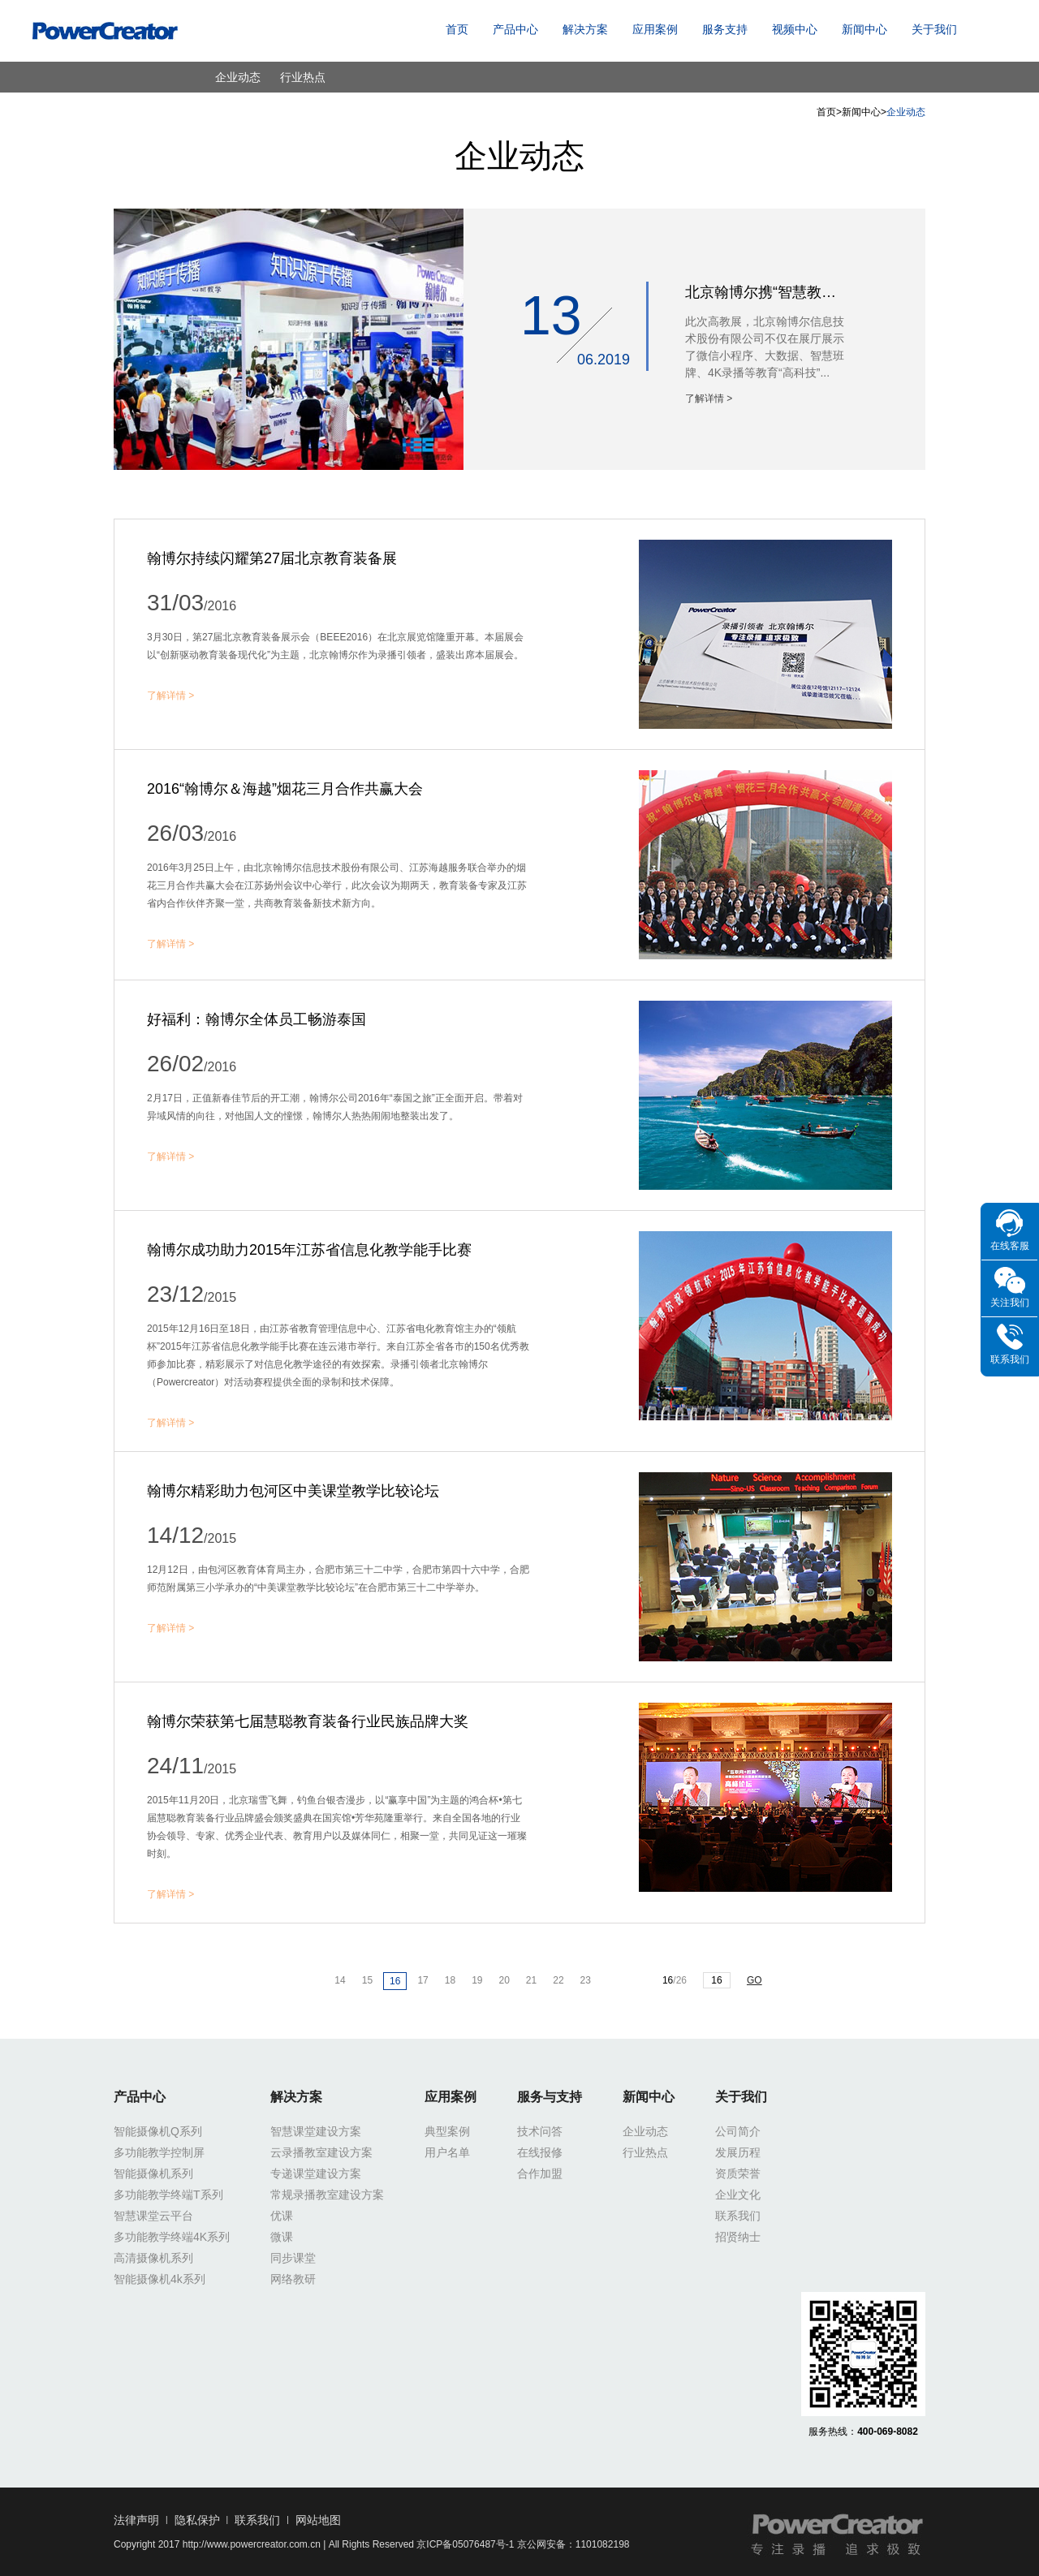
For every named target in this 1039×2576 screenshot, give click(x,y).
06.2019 (603, 359)
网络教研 (293, 2278)
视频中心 (794, 29)
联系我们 (738, 2215)
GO (754, 1980)
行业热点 (302, 77)
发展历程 (738, 2152)
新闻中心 (864, 29)
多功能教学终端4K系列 (172, 2236)
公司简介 (738, 2131)
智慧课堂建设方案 (315, 2131)
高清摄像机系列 (153, 2257)
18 (450, 1980)
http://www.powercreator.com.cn (252, 2544)
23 (585, 1980)
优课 (281, 2215)
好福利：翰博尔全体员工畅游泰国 (256, 1019)
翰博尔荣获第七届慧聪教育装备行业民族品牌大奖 (307, 1721)
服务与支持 (549, 2097)
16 (395, 1981)
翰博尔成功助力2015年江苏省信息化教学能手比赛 (309, 1250)
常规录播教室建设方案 (327, 2194)
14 (339, 1980)
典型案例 (447, 2131)
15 (367, 1980)
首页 (457, 29)
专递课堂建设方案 (315, 2173)
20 (504, 1980)
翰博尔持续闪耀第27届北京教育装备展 (272, 558)
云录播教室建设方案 (321, 2152)
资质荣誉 (738, 2173)
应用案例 (655, 29)
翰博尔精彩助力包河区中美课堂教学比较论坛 (293, 1491)
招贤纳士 (738, 2236)
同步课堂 (293, 2257)
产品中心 (515, 29)
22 (558, 1980)
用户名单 (447, 2152)
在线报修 (540, 2152)
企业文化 (738, 2194)
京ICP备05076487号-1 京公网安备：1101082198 (522, 2544)
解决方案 (585, 29)
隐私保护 (197, 2520)
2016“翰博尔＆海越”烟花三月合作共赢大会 (285, 789)
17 (422, 1980)
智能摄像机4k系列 (159, 2278)
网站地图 (318, 2520)
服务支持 (725, 29)
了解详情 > (708, 398)
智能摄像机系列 (153, 2173)
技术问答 (540, 2131)
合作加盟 (540, 2173)
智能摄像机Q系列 (158, 2131)
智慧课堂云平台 (153, 2215)
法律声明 (136, 2520)
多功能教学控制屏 (159, 2152)
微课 (281, 2236)
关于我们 (934, 29)
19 (477, 1980)
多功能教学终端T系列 (168, 2194)
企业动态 (238, 77)
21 (531, 1980)
